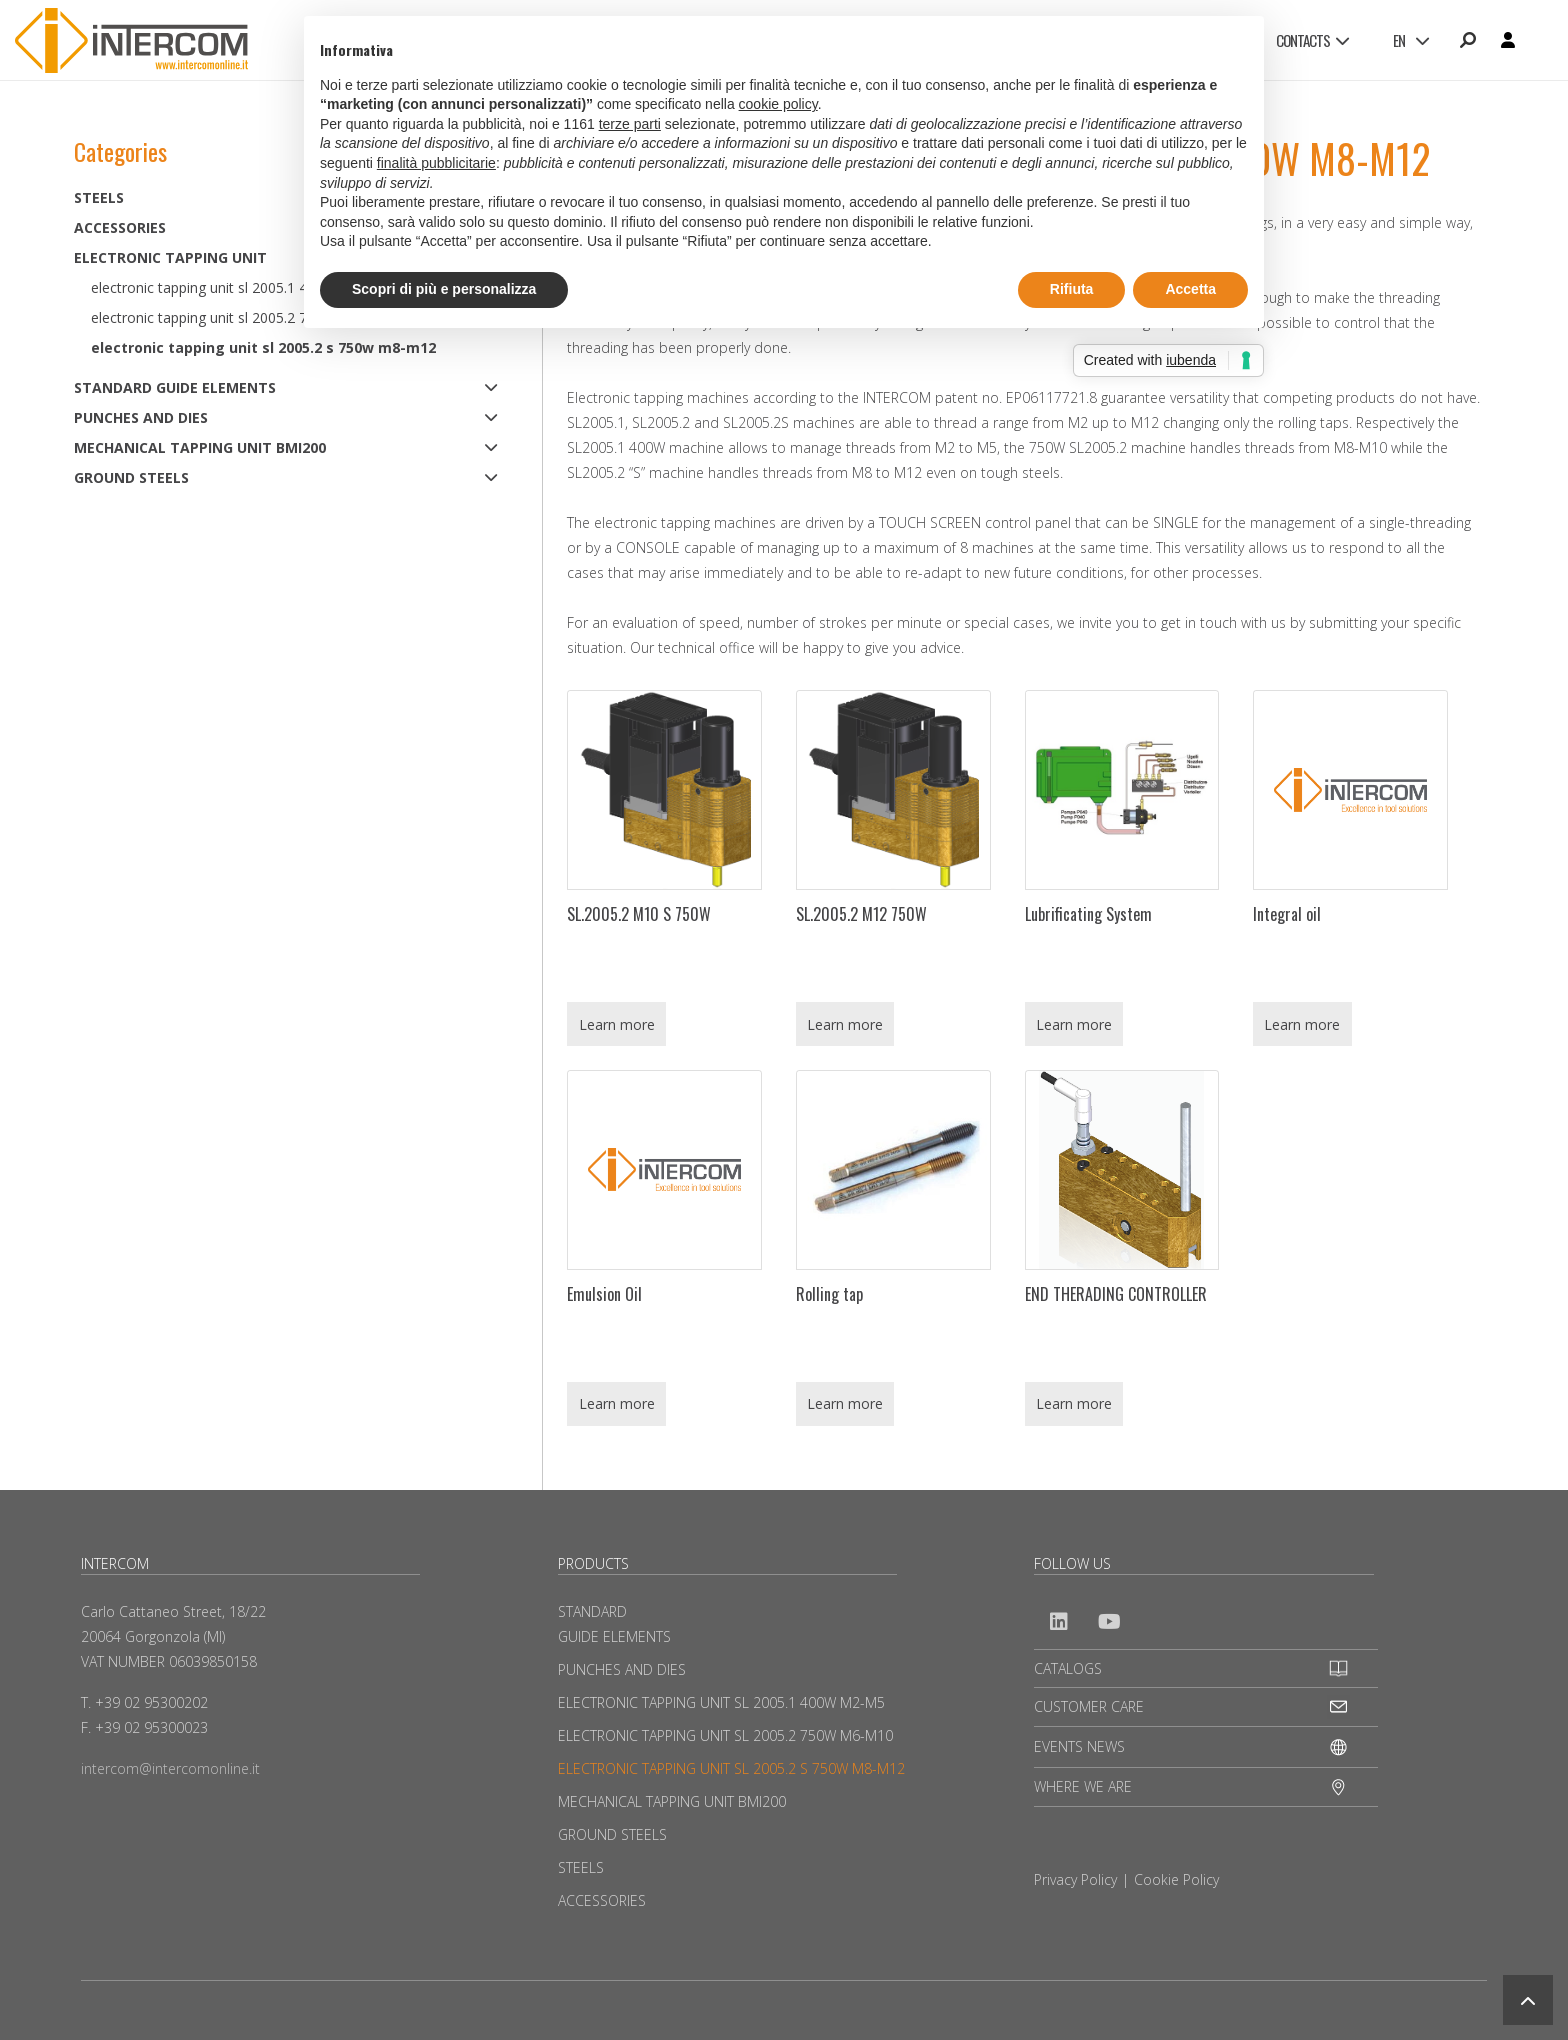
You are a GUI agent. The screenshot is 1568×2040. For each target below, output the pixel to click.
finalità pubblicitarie (436, 163)
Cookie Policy (1176, 1879)
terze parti (630, 124)
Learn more (617, 1024)
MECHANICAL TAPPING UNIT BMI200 (200, 447)
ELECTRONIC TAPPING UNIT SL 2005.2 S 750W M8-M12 (263, 347)
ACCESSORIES (602, 1900)
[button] (1528, 2000)
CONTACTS (1312, 40)
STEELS (581, 1867)
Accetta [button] (1190, 289)
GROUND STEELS (131, 477)
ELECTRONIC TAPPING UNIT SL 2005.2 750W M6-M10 (725, 1735)
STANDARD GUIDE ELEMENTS (175, 387)
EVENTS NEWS (1079, 1746)
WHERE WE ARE (1083, 1786)
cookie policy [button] (778, 104)
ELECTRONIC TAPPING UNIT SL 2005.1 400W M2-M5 (721, 1702)
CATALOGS (1068, 1668)
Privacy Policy (1075, 1879)
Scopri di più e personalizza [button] (444, 289)
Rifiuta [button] (1072, 289)
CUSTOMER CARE (1089, 1706)
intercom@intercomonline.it (170, 1768)
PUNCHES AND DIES (141, 417)
